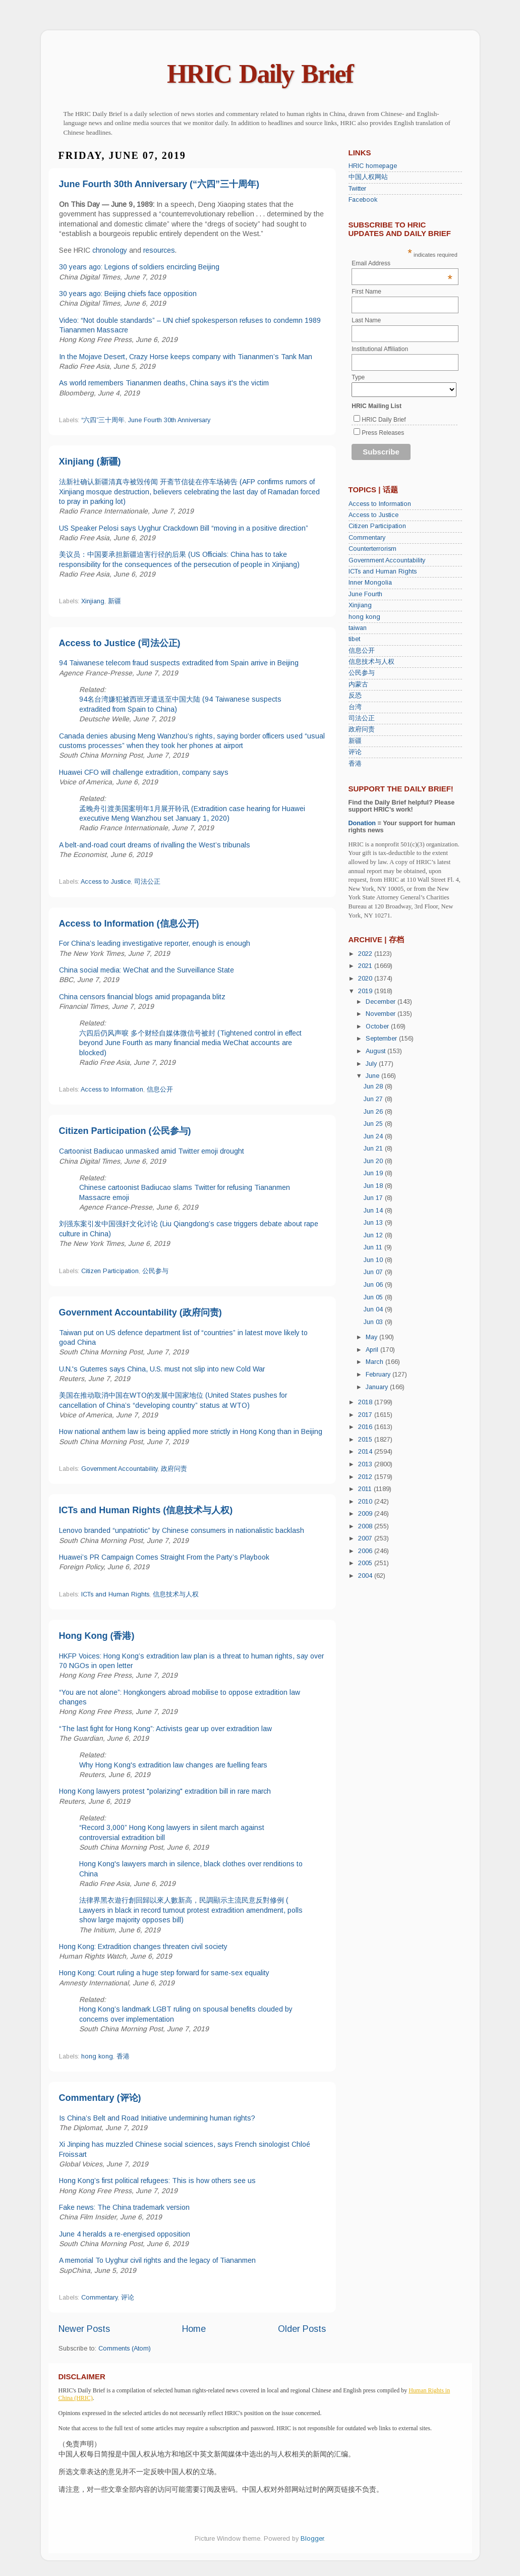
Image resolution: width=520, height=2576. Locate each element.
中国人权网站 (368, 177)
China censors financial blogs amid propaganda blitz (142, 997)
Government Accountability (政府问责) (140, 1312)
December (381, 1001)
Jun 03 (374, 1322)
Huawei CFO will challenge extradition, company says (143, 772)
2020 (366, 978)
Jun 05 (374, 1297)
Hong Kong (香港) (97, 1636)
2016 (366, 1426)
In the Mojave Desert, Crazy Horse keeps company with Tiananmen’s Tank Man (185, 357)
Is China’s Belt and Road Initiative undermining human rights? (157, 2118)
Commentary (99, 2297)
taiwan (358, 628)
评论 (127, 2297)
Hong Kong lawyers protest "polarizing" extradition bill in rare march (165, 1791)
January (378, 1387)
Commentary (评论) (100, 2098)
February (379, 1374)
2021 (366, 965)
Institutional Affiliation (380, 349)
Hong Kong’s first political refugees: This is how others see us (157, 2181)
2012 (366, 1476)
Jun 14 (374, 1210)
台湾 (355, 707)
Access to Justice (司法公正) (120, 643)
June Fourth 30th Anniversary (169, 420)
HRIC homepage (373, 165)
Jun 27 (374, 1099)
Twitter (357, 188)
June (373, 1075)
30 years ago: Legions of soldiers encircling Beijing (139, 267)
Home (194, 2329)
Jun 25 (374, 1123)
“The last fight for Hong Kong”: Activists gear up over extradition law (165, 1729)
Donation (362, 823)
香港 (123, 2056)
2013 (366, 1464)
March (375, 1361)
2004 (366, 1575)
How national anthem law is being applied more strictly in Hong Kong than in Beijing (190, 1431)
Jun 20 (374, 1161)
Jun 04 (374, 1309)
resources (159, 250)
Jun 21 (374, 1148)
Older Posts (302, 2329)
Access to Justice (106, 881)
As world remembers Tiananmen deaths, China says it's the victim (164, 383)
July (372, 1063)
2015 (366, 1439)
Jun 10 (374, 1260)
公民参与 (155, 1271)
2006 (366, 1551)
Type (358, 377)
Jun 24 (374, 1136)
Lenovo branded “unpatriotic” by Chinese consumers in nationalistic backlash (181, 1530)
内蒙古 (358, 684)
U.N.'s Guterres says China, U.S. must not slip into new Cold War (162, 1369)
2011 (366, 1489)
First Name (366, 291)
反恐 (355, 695)
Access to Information (112, 1089)
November (381, 1013)
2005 (366, 1563)
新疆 (114, 601)
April (373, 1349)
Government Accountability (119, 1468)
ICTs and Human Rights (115, 1594)
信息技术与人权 (176, 1594)
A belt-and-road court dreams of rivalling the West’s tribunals (154, 845)
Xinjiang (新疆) (90, 461)
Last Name (366, 320)
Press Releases (383, 432)
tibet (354, 639)
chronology (109, 250)
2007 (366, 1538)
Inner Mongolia (370, 582)
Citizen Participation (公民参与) (125, 1131)
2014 (366, 1451)
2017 (366, 1414)
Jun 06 (374, 1284)
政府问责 (174, 1468)
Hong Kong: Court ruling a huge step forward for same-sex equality (164, 1973)
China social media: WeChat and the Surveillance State (146, 970)
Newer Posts (84, 2329)
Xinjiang (92, 601)
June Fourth (365, 594)
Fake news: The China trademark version (124, 2207)
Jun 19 (374, 1173)
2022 (366, 953)
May (372, 1337)
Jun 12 (374, 1235)
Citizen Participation (110, 1271)
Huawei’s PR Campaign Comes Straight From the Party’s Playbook (164, 1557)
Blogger (312, 2538)
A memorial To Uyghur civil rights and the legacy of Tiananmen (157, 2260)
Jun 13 (374, 1222)
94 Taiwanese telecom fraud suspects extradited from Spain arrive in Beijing (179, 663)
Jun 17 (374, 1197)
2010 (366, 1501)
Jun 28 (374, 1086)
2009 (366, 1513)
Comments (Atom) (124, 2348)
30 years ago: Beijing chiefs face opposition (128, 294)
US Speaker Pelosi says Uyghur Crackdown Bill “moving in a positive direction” (183, 528)
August (376, 1051)
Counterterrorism (372, 548)
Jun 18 (374, 1185)
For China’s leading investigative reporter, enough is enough (154, 943)
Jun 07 (374, 1272)
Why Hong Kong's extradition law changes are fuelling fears (173, 1765)
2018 (366, 1402)
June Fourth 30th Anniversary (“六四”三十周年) (159, 184)
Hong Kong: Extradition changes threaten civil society (143, 1946)
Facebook (363, 199)
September (382, 1038)
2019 (366, 991)
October (378, 1026)
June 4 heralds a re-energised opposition (124, 2234)
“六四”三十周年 (103, 420)
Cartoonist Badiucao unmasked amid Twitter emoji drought (151, 1151)
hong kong (97, 2056)
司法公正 (147, 881)
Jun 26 (374, 1111)
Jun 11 (374, 1247)
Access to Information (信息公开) (129, 924)
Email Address (402, 263)
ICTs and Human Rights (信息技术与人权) (146, 1510)
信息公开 (160, 1089)
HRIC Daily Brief (260, 74)
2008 (366, 1526)
